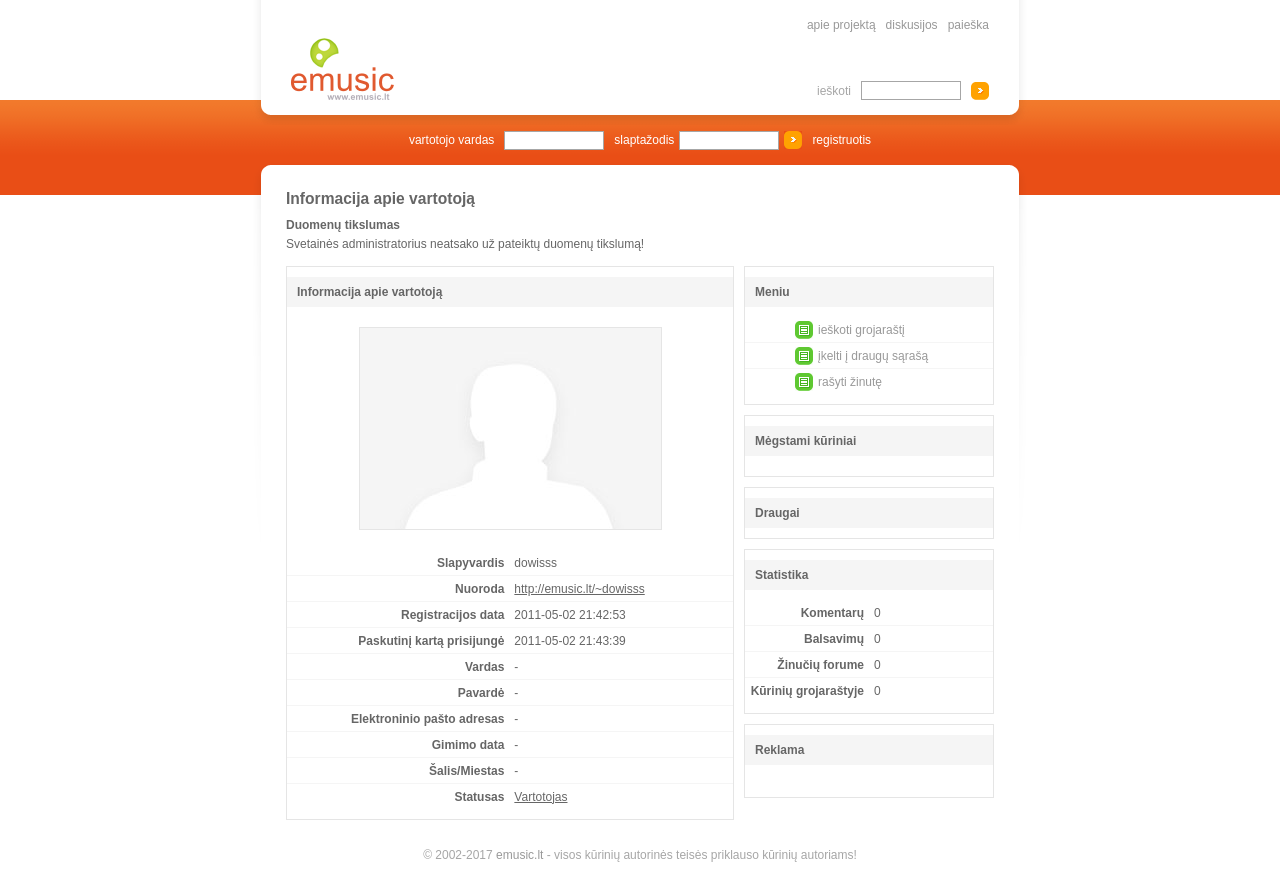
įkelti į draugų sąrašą (873, 356)
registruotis (841, 140)
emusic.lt (519, 855)
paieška (968, 25)
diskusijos (912, 25)
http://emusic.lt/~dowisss (579, 589)
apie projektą (841, 25)
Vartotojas (540, 797)
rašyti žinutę (850, 382)
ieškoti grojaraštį (861, 330)
